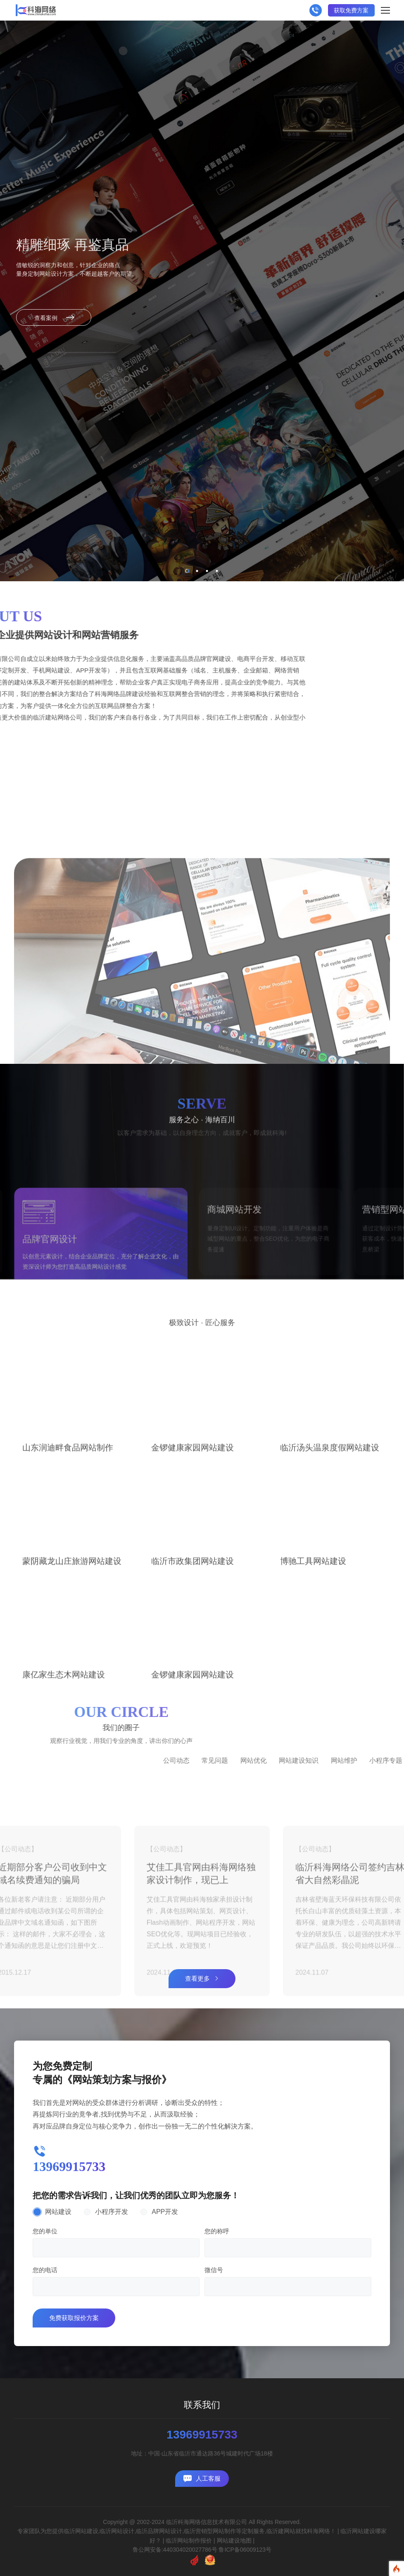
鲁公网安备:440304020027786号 (175, 2549)
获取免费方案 (351, 10)
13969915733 (201, 2435)
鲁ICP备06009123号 (245, 2549)
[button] (187, 571)
